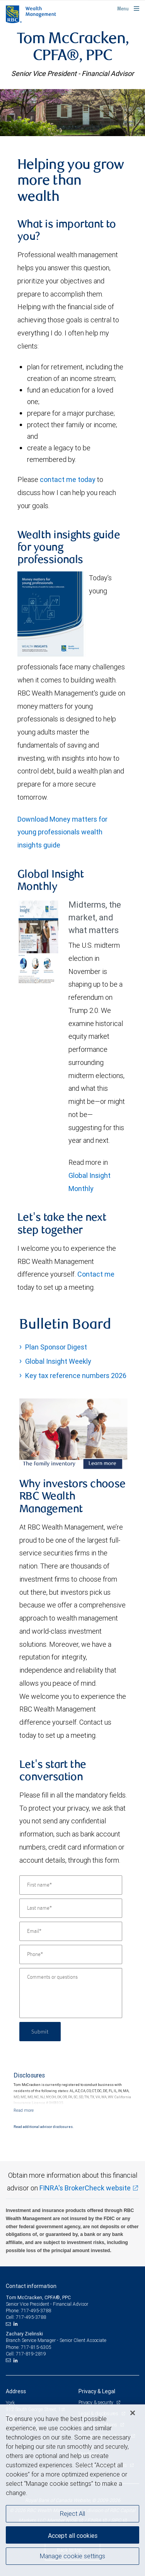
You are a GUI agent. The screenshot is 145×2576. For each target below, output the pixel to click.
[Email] (70, 1931)
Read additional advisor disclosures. (43, 2126)
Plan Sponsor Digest (56, 1347)
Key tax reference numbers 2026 (75, 1375)
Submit (40, 2031)
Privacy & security (96, 2402)
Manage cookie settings (72, 2556)
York (10, 2402)
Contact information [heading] (31, 2286)
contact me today (68, 479)
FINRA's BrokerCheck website (85, 2187)
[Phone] (70, 1954)
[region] (72, 2490)
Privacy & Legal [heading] (96, 2391)
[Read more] (24, 2110)
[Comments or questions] (70, 1993)
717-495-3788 (36, 2310)
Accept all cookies (72, 2535)
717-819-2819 (31, 2353)
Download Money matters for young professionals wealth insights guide (62, 832)
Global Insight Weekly (58, 1361)
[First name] (70, 1885)
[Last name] (70, 1908)
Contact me (95, 1274)
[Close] (132, 2412)
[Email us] (9, 2323)
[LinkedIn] (17, 2323)
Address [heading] (16, 2391)
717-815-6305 (36, 2347)
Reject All (72, 2513)
